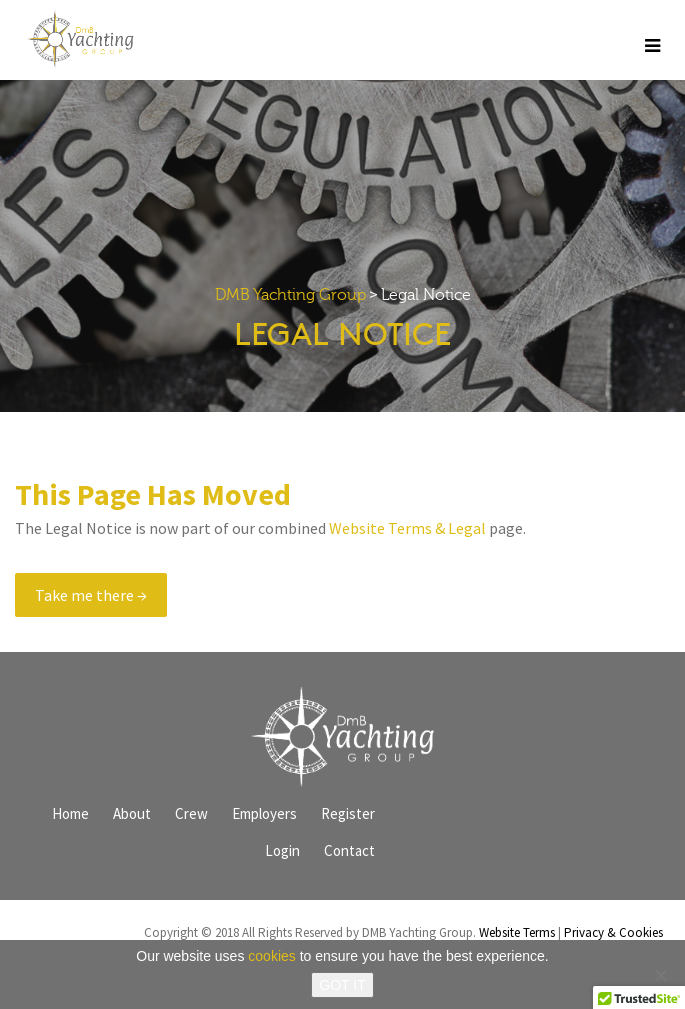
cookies (271, 956)
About (132, 813)
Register (348, 813)
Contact (349, 850)
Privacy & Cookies (613, 932)
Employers (264, 813)
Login (282, 850)
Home (70, 813)
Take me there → (91, 595)
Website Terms (517, 932)
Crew (191, 813)
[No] (660, 975)
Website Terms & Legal (407, 528)
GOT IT (342, 985)
